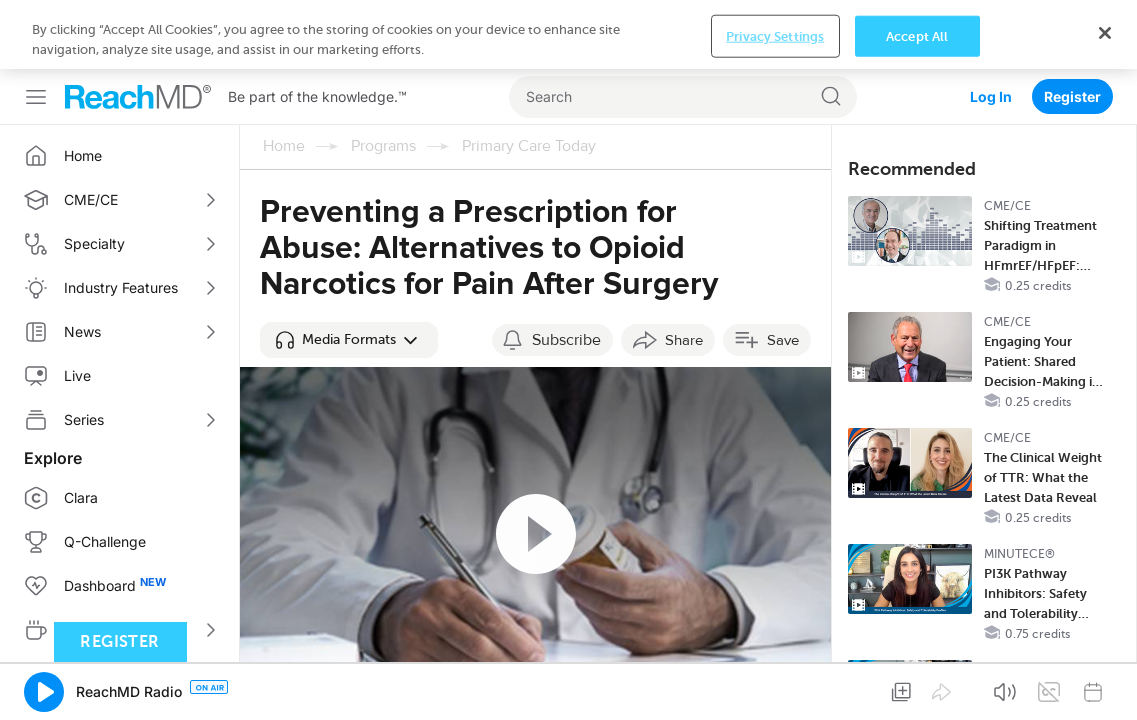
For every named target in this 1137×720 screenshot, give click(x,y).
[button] (349, 271)
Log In (991, 27)
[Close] (1105, 686)
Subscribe (566, 271)
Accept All (917, 688)
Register (1072, 27)
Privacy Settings (775, 688)
